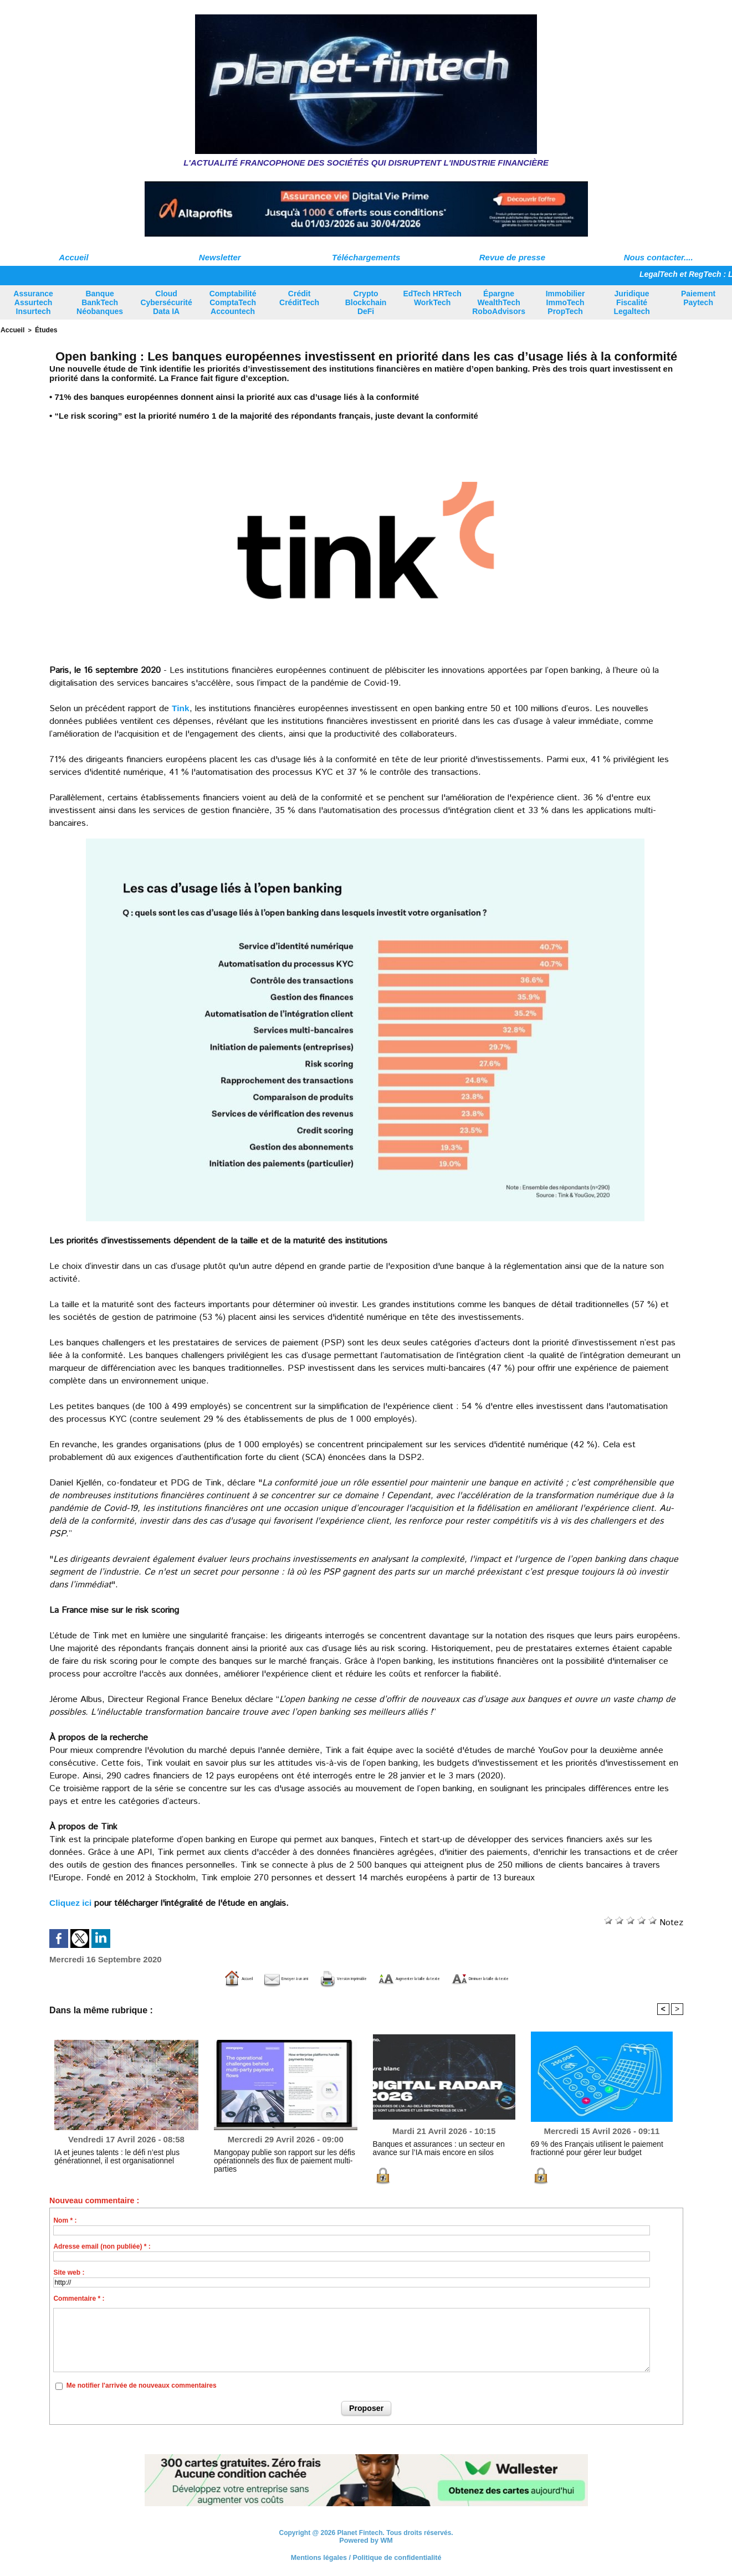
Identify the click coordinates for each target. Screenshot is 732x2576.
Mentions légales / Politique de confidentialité (366, 2556)
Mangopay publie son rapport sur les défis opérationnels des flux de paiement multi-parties (284, 2155)
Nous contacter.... (658, 257)
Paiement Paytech (698, 298)
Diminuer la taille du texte (565, 1977)
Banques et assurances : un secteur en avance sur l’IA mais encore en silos (441, 2147)
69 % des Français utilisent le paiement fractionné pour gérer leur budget (588, 2147)
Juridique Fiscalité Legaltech (631, 302)
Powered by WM (366, 2539)
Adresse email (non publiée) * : (101, 2245)
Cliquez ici (71, 1901)
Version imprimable (309, 1977)
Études (43, 329)
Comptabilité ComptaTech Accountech (233, 302)
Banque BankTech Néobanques (99, 302)
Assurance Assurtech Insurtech (33, 302)
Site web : (68, 2271)
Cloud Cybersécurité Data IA (166, 302)
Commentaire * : (78, 2297)
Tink (181, 707)
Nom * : (64, 2219)
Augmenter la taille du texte (431, 1977)
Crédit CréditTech (299, 298)
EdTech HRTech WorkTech (432, 298)
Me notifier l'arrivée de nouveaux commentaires (141, 2385)
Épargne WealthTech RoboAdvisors (498, 302)
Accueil (73, 257)
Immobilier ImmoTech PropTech (565, 302)
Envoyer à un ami (209, 1977)
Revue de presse (512, 257)
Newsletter (220, 257)
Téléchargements (366, 257)
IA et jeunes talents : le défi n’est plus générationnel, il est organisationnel (108, 2155)
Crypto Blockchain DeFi (366, 302)
